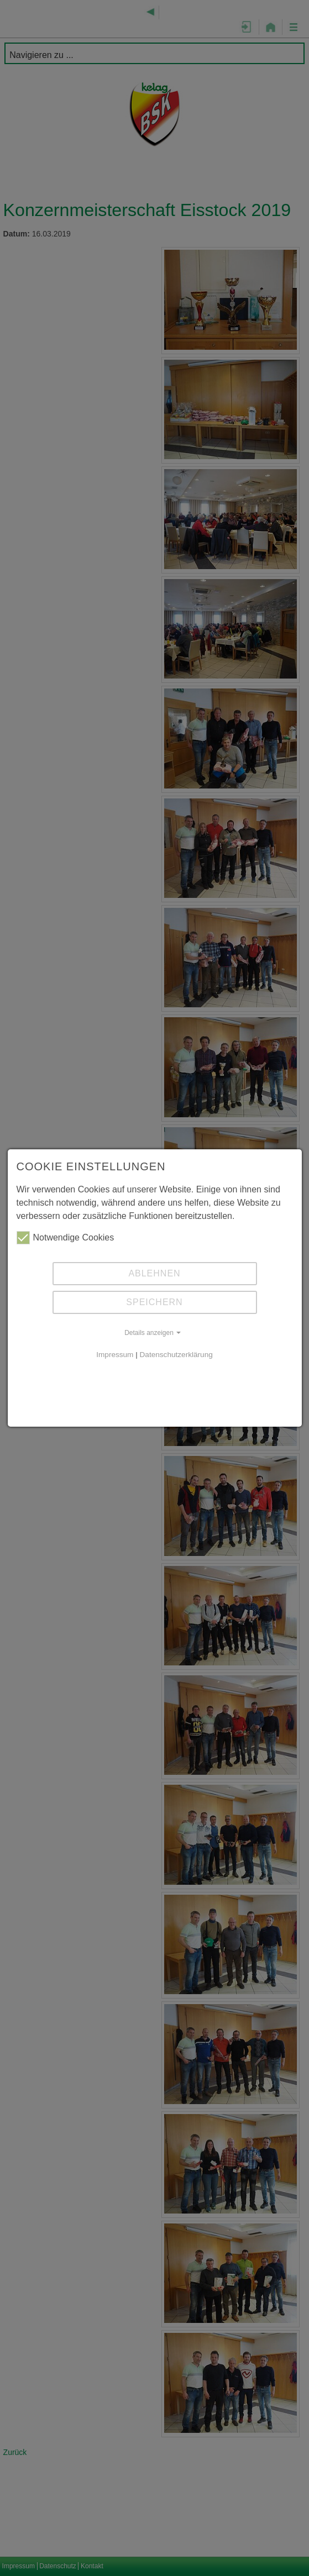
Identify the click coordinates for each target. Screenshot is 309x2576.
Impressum (114, 1354)
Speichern (154, 1302)
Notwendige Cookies (65, 1237)
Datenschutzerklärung (176, 1354)
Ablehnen (154, 1273)
